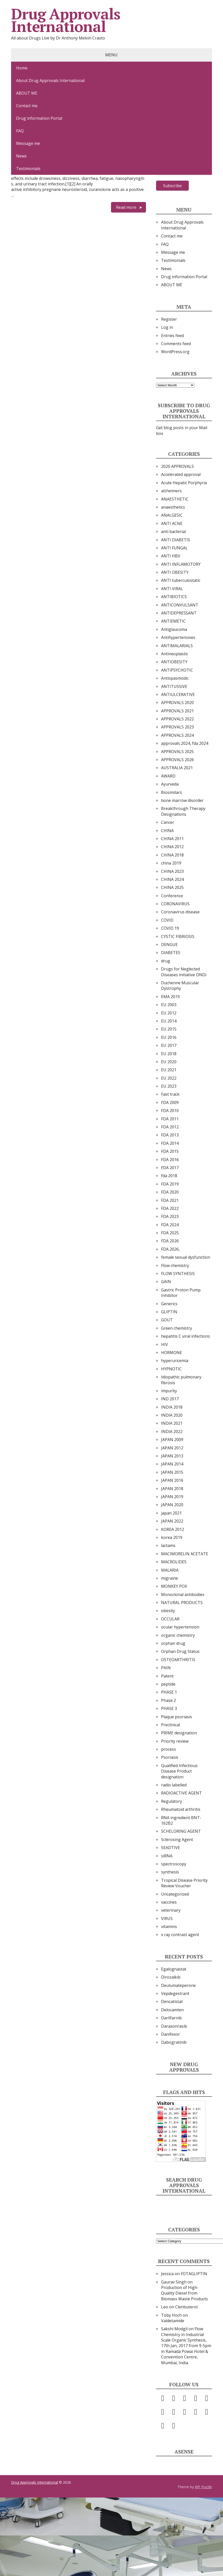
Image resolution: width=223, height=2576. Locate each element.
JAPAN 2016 (172, 1480)
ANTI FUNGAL (174, 548)
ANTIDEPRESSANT (179, 613)
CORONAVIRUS (175, 904)
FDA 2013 (170, 1135)
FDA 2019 (170, 1184)
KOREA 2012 (172, 1529)
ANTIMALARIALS (177, 645)
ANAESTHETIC (175, 499)
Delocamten (172, 2010)
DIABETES (170, 952)
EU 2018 (168, 1053)
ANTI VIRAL (172, 588)
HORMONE (171, 1352)
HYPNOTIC (171, 1369)
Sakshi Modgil (174, 2329)
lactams (168, 1545)
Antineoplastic (174, 654)
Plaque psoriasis (176, 1717)
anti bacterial (173, 531)
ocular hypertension (180, 1627)
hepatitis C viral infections (185, 1336)
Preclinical (170, 1725)
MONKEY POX (174, 1586)
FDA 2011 (170, 1119)
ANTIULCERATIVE (178, 694)
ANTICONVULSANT (179, 605)
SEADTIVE (170, 1847)
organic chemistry (178, 1635)
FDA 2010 (170, 1110)
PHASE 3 (169, 1708)
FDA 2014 (170, 1143)
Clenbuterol (186, 2307)
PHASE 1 (169, 1692)
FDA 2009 (170, 1102)
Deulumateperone (178, 1985)
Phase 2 (168, 1700)
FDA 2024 (170, 1225)
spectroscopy (173, 1864)
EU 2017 (168, 1045)
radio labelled (174, 1785)
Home (21, 68)
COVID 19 (170, 928)
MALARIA (169, 1570)
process (168, 1749)
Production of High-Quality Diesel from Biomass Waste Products (184, 2293)
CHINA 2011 (172, 838)
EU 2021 (168, 1070)
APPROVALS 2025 (177, 751)
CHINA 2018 (172, 855)
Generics (169, 1303)
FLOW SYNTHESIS (178, 1273)
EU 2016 (168, 1037)
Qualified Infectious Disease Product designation (179, 1771)
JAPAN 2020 (172, 1504)
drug (165, 961)
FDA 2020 (170, 1192)
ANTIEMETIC (173, 621)
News (21, 156)
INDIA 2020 (171, 1415)
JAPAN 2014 (172, 1464)
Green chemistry (176, 1328)
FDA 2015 (170, 1151)
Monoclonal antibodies (182, 1594)
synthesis (170, 1872)
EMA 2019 (170, 996)
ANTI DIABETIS (175, 540)
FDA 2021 (170, 1200)
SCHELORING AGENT (181, 1831)
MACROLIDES (174, 1562)
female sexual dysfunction (185, 1257)
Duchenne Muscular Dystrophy (180, 985)
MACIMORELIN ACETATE (184, 1554)
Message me (28, 143)
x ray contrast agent (180, 1934)
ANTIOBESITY (174, 662)
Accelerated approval (181, 474)
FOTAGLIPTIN (194, 2273)
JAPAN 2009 (172, 1439)
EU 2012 (168, 1013)
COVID (167, 920)
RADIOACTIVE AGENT (181, 1793)
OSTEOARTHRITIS (178, 1659)
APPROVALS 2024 (177, 735)
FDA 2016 (170, 1159)
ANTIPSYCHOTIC (177, 670)
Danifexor (170, 2034)
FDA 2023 (170, 1216)
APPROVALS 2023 (177, 727)
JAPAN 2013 (172, 1456)
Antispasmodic (175, 678)
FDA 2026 (170, 1241)
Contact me (27, 105)
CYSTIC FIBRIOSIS (177, 936)
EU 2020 (168, 1062)
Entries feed (172, 335)
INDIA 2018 (171, 1407)
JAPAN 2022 (172, 1521)
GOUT (167, 1320)
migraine (169, 1578)
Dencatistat (172, 2001)
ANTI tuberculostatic (180, 580)
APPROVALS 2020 (177, 702)
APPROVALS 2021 (177, 711)
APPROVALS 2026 (177, 759)
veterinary (170, 1910)
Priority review (175, 1741)
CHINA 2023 (172, 871)
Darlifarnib (171, 2018)
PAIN (166, 1667)
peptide (168, 1684)
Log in (167, 327)
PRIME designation (179, 1733)
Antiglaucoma (174, 629)
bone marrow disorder (182, 800)
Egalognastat (173, 1969)
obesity (168, 1610)
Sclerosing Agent (177, 1839)
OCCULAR (170, 1619)
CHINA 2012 (172, 846)
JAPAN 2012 (172, 1448)
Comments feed (176, 343)
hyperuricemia (174, 1360)
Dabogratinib (174, 2042)
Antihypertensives (178, 637)
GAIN (166, 1281)
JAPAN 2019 (172, 1496)
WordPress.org (175, 351)
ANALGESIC (172, 515)
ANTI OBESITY (175, 572)
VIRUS (167, 1918)
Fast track (170, 1094)
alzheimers (171, 491)
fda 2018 (169, 1175)
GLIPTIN (169, 1312)
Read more (126, 207)
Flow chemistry (175, 1265)
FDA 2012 (170, 1127)
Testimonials (28, 168)
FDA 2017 (170, 1167)
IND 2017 (170, 1399)
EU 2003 (168, 1004)
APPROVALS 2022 (177, 719)
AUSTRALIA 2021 (177, 767)
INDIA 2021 (171, 1423)
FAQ (20, 131)
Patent (167, 1676)
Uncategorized (175, 1894)
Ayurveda (170, 784)
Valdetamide (172, 2320)
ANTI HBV (170, 556)
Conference (172, 895)
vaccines (169, 1902)
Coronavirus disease (180, 912)
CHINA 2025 (172, 887)
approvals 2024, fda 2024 (184, 743)
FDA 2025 (170, 1233)
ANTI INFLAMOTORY (181, 564)
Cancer (167, 822)
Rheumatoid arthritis (180, 1809)
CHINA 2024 (172, 879)
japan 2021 (171, 1513)
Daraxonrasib (174, 2026)
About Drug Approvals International (50, 80)
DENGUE (169, 944)
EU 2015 (168, 1029)
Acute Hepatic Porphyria (184, 482)
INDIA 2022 (171, 1431)
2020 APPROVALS (177, 466)
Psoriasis (169, 1757)
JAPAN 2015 (172, 1472)
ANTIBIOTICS (174, 596)
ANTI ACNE (171, 523)
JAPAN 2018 (172, 1488)
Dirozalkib (170, 1977)
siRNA (166, 1856)
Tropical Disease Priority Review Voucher (184, 1883)
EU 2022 (168, 1078)
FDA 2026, (170, 1249)
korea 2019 (171, 1537)
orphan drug (173, 1643)
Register (169, 319)
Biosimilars (171, 792)
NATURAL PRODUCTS (182, 1602)
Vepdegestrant (175, 1993)
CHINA (167, 830)
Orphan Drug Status (180, 1651)
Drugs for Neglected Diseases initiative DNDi (183, 971)
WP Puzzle (203, 2486)
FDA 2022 (170, 1208)
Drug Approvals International (65, 20)
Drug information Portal (39, 118)
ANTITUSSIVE (174, 686)
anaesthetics (173, 507)
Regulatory (171, 1801)
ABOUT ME (26, 93)
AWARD (168, 776)
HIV (164, 1344)
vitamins (169, 1926)
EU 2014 (168, 1021)
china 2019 (171, 863)
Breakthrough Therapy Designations (183, 811)
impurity (169, 1391)
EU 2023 (168, 1086)
